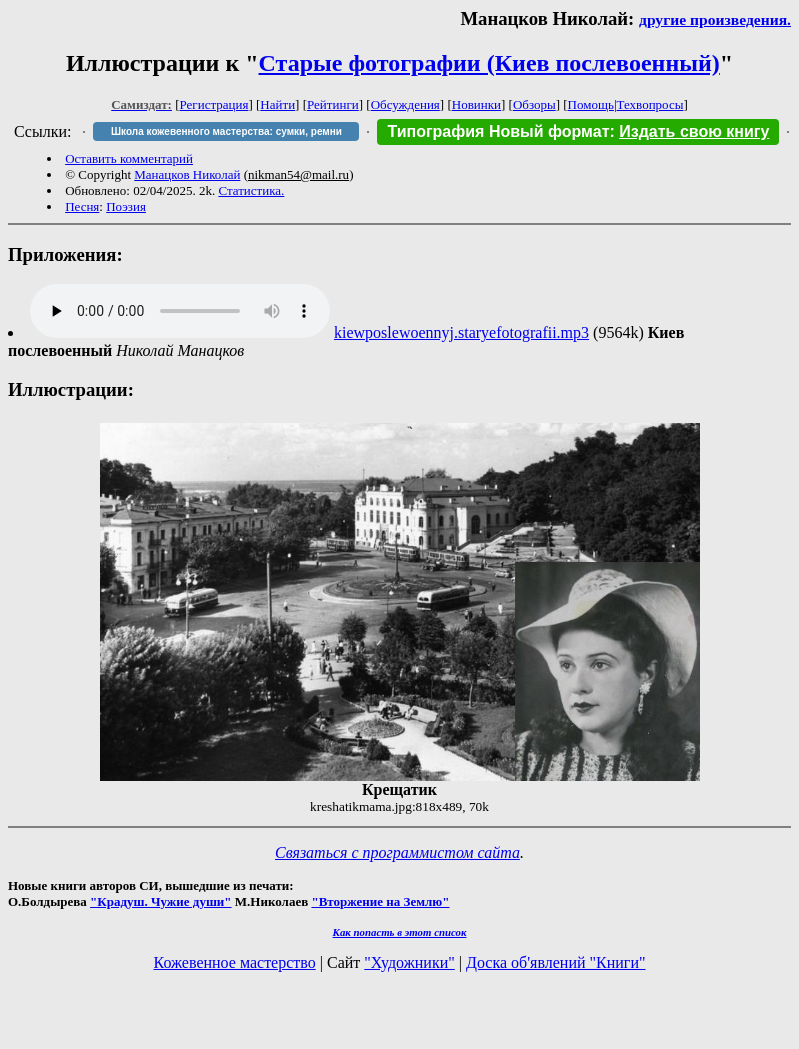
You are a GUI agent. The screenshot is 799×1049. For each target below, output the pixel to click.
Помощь (591, 104)
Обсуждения (405, 104)
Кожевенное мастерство (235, 962)
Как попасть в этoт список (400, 932)
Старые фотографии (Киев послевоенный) (489, 63)
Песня (82, 206)
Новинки (476, 104)
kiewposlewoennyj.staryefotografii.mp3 (461, 332)
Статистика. (251, 190)
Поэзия (126, 206)
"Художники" (409, 962)
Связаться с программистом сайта (397, 852)
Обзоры (534, 104)
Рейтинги (333, 104)
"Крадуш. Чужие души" (161, 901)
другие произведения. (715, 19)
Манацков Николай (187, 174)
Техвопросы (650, 104)
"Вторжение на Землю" (380, 901)
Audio (180, 311)
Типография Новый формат (498, 131)
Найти (277, 104)
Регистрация (214, 104)
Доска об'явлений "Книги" (556, 962)
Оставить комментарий (129, 158)
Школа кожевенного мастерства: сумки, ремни (226, 131)
